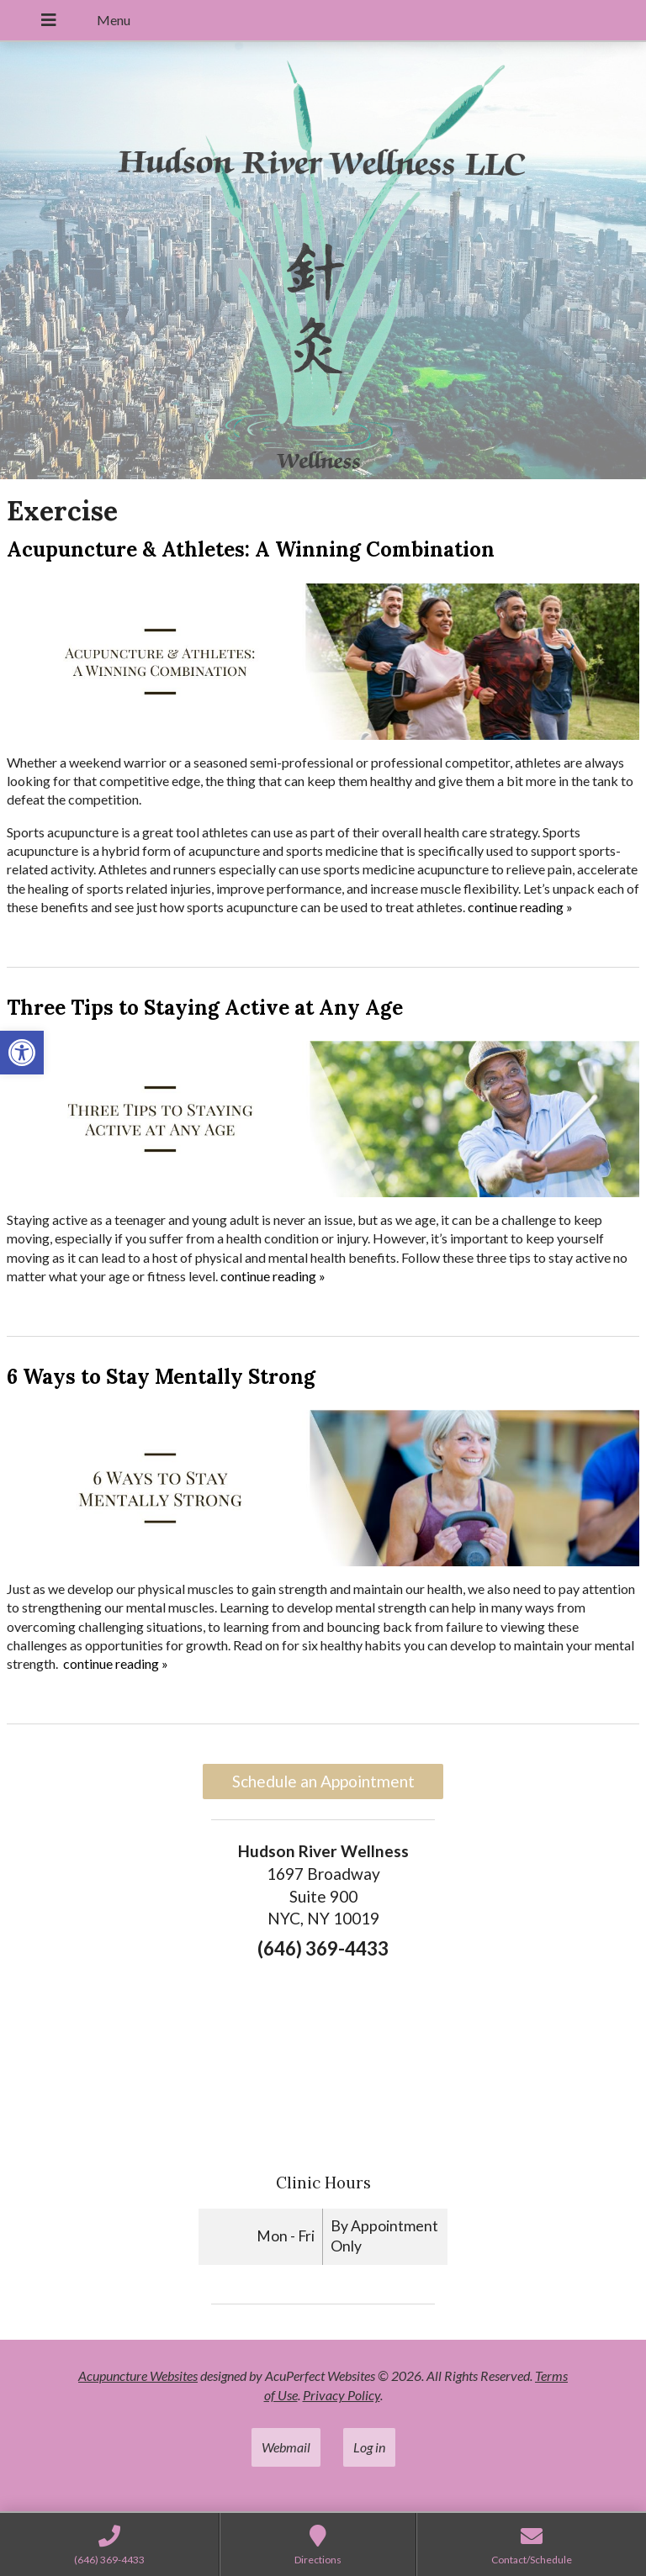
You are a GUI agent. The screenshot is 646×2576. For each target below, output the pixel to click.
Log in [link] (369, 2447)
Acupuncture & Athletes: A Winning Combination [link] (251, 549)
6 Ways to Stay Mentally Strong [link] (161, 1377)
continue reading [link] (520, 907)
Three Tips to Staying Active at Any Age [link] (205, 1008)
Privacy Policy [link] (341, 2395)
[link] (22, 1052)
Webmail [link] (286, 2447)
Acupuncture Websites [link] (138, 2375)
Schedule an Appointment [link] (323, 1781)
